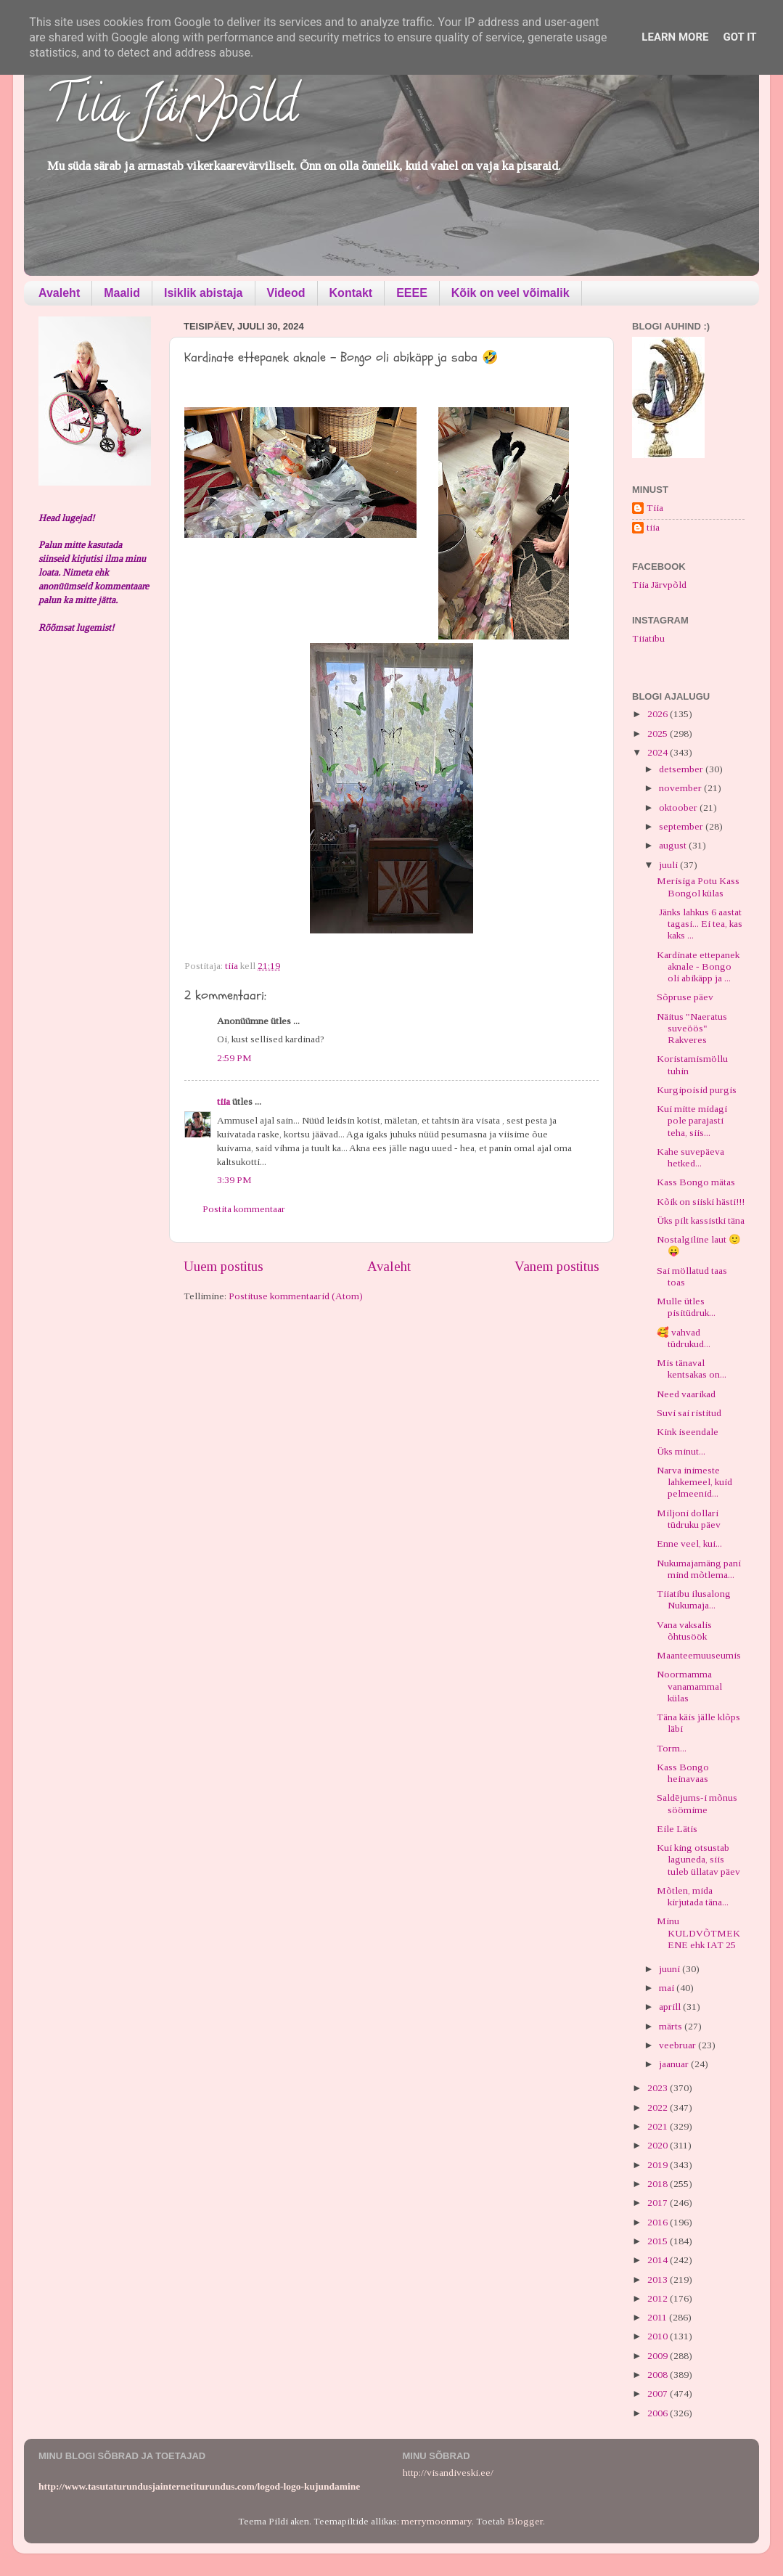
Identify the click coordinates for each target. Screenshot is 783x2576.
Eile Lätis (677, 1828)
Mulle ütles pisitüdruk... (686, 1307)
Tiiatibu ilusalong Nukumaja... (694, 1599)
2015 (658, 2241)
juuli (669, 864)
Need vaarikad (686, 1394)
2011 (658, 2317)
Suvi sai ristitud (689, 1412)
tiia (223, 1101)
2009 (658, 2355)
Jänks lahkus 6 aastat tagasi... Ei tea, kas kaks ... (699, 924)
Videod (286, 293)
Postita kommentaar (243, 1208)
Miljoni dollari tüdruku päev (689, 1519)
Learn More (674, 37)
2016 (658, 2222)
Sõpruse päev (685, 996)
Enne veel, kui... (689, 1543)
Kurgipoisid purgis (697, 1089)
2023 (658, 2087)
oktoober (679, 807)
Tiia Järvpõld (172, 109)
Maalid (122, 293)
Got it (739, 37)
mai (667, 1987)
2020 (658, 2145)
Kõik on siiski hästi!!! (701, 1201)
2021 (658, 2126)
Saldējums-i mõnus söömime (697, 1803)
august (674, 845)
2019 (658, 2164)
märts (671, 2026)
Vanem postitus (557, 1266)
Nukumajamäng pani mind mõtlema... (699, 1569)
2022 (658, 2107)
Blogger (525, 2521)
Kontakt (351, 293)
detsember (682, 769)
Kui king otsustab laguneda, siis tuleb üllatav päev (698, 1859)
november (681, 787)
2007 (658, 2393)
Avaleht (59, 293)
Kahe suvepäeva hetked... (690, 1157)
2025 (658, 733)
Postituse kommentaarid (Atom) (296, 1296)
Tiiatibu (648, 638)
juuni (670, 1968)
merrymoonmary (436, 2521)
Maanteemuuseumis (699, 1655)
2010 (658, 2336)
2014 (658, 2259)
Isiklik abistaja (203, 293)
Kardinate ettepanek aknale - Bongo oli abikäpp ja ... (698, 966)
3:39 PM (234, 1179)
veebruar (678, 2045)
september (682, 826)
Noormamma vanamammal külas (689, 1686)
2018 (658, 2183)
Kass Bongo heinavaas (683, 1773)
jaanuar (675, 2063)
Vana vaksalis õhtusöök (684, 1630)
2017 (658, 2202)
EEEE (411, 293)
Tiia (655, 507)
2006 (658, 2413)
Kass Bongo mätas (696, 1182)
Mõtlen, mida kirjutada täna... (693, 1896)
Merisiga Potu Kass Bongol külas (698, 886)
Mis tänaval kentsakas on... (691, 1368)
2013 (658, 2279)
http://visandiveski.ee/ (448, 2472)
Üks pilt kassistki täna (701, 1220)
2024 (658, 752)
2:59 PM (234, 1057)
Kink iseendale (687, 1431)
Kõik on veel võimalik (510, 293)
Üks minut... (681, 1451)
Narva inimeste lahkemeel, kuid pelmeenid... (694, 1482)
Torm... (671, 1748)
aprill (671, 2006)
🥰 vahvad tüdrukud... (683, 1338)
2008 (658, 2374)
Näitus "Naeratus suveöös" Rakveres (692, 1028)
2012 (658, 2298)
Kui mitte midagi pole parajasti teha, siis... (692, 1120)
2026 (658, 713)
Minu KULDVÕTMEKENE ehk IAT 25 (698, 1932)
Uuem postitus (223, 1266)
